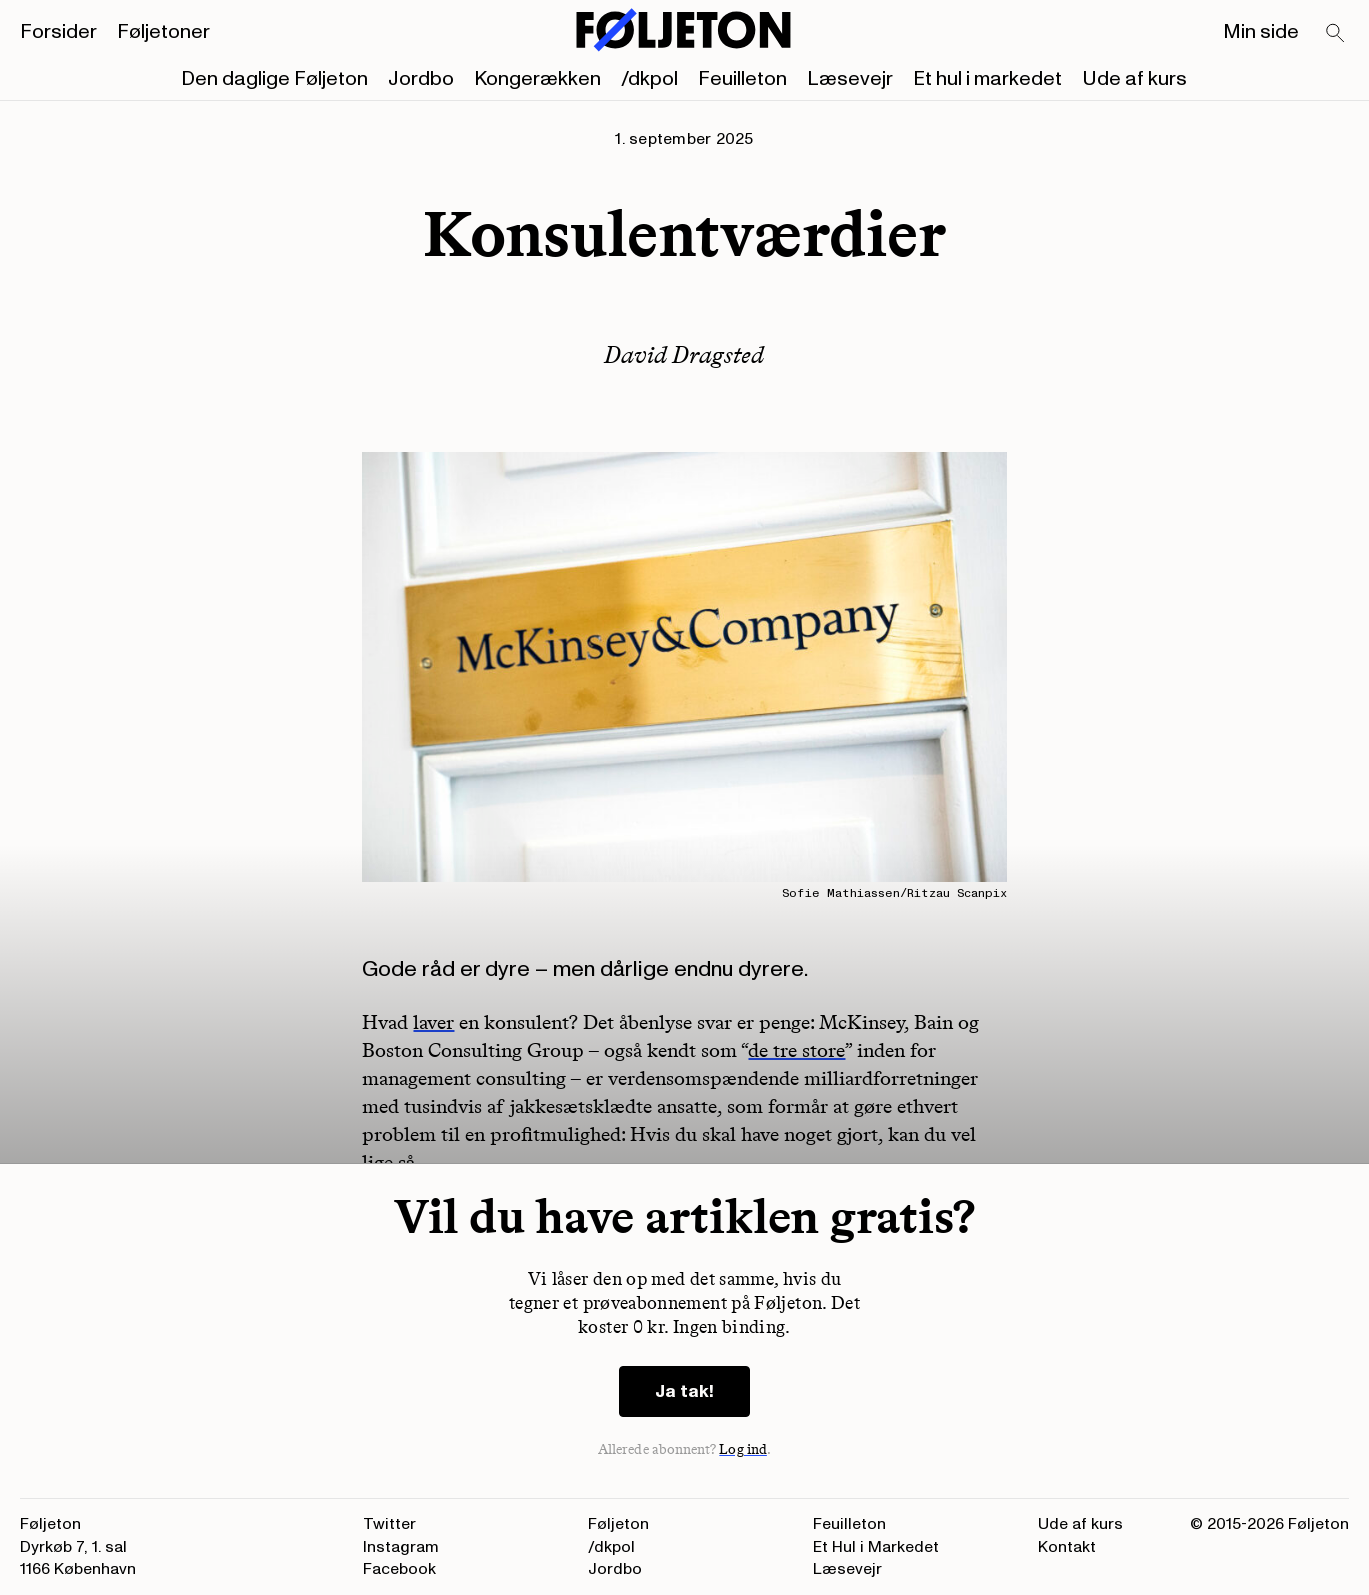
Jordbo (421, 79)
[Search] (1336, 34)
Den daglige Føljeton (274, 79)
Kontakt (1067, 1547)
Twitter (389, 1524)
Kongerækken (537, 79)
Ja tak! (684, 1391)
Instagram (401, 1547)
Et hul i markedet (987, 79)
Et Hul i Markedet (876, 1547)
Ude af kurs (1134, 79)
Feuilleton (742, 79)
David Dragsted (684, 354)
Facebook (399, 1569)
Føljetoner (163, 32)
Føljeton (618, 1524)
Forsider (58, 32)
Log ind (743, 1449)
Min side (1261, 32)
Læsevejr (850, 79)
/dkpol (649, 79)
